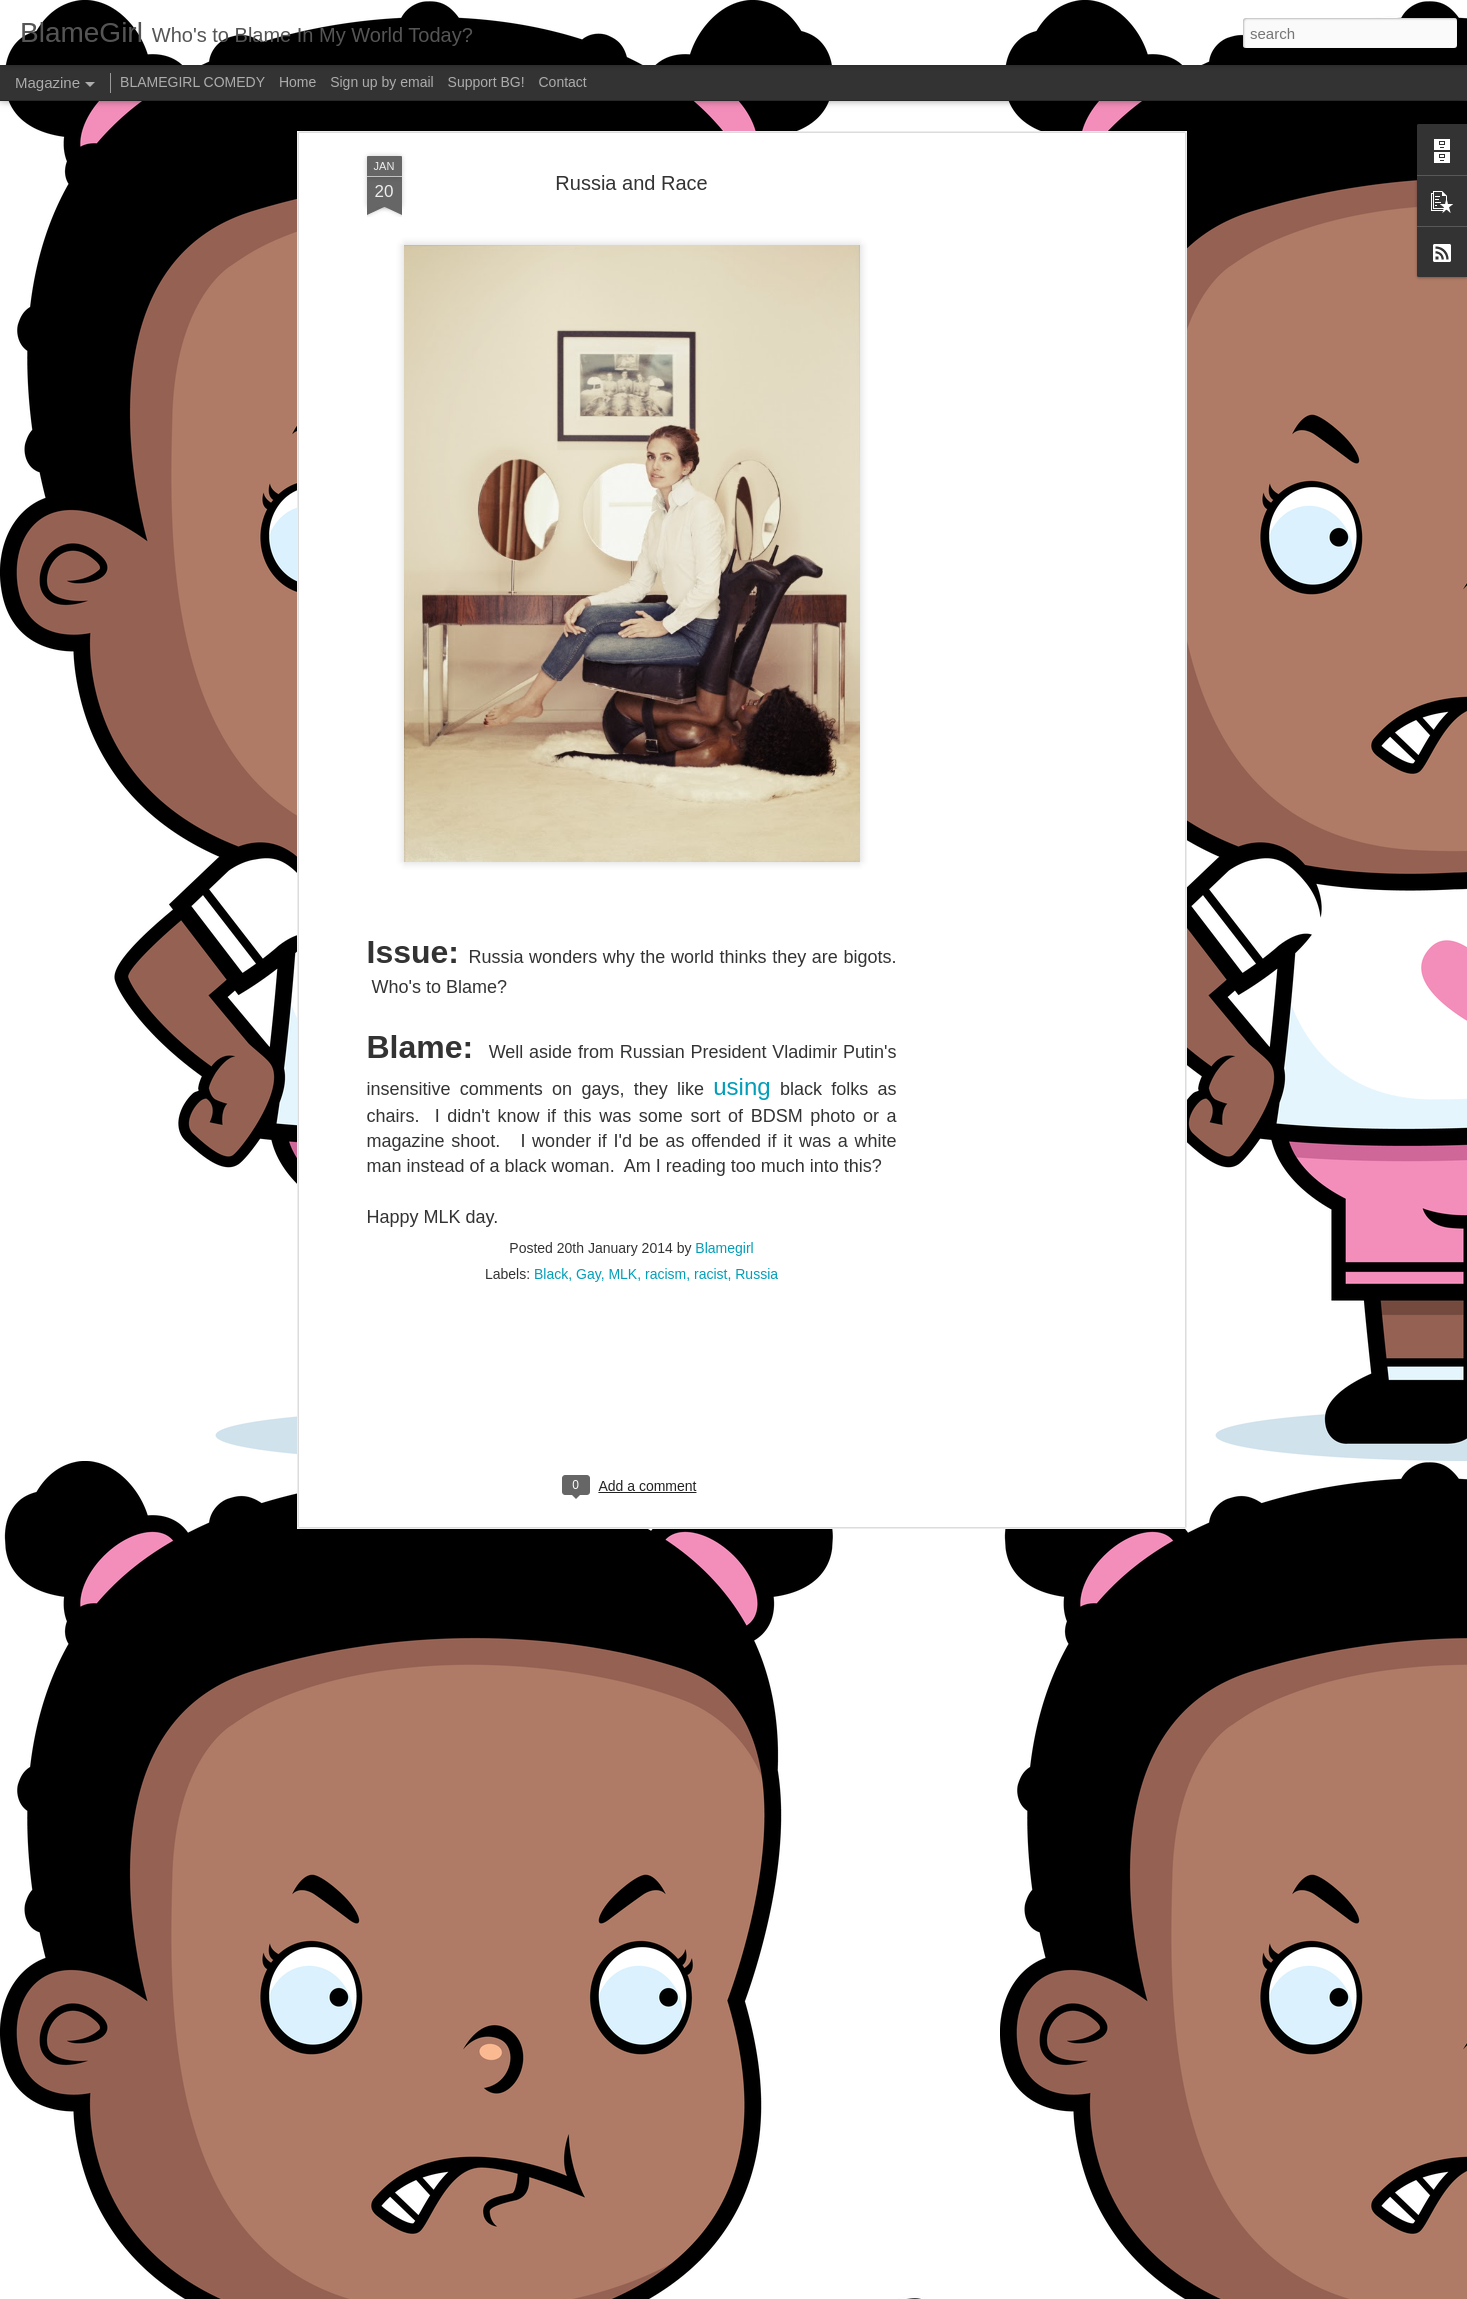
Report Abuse (854, 2288)
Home (297, 82)
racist (710, 1084)
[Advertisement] (632, 1213)
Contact (563, 82)
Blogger (796, 2288)
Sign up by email (382, 82)
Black (551, 1084)
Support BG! (486, 82)
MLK (622, 1084)
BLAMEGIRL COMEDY (192, 82)
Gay (588, 1084)
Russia (756, 1084)
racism (665, 1084)
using (741, 897)
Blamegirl (724, 1058)
